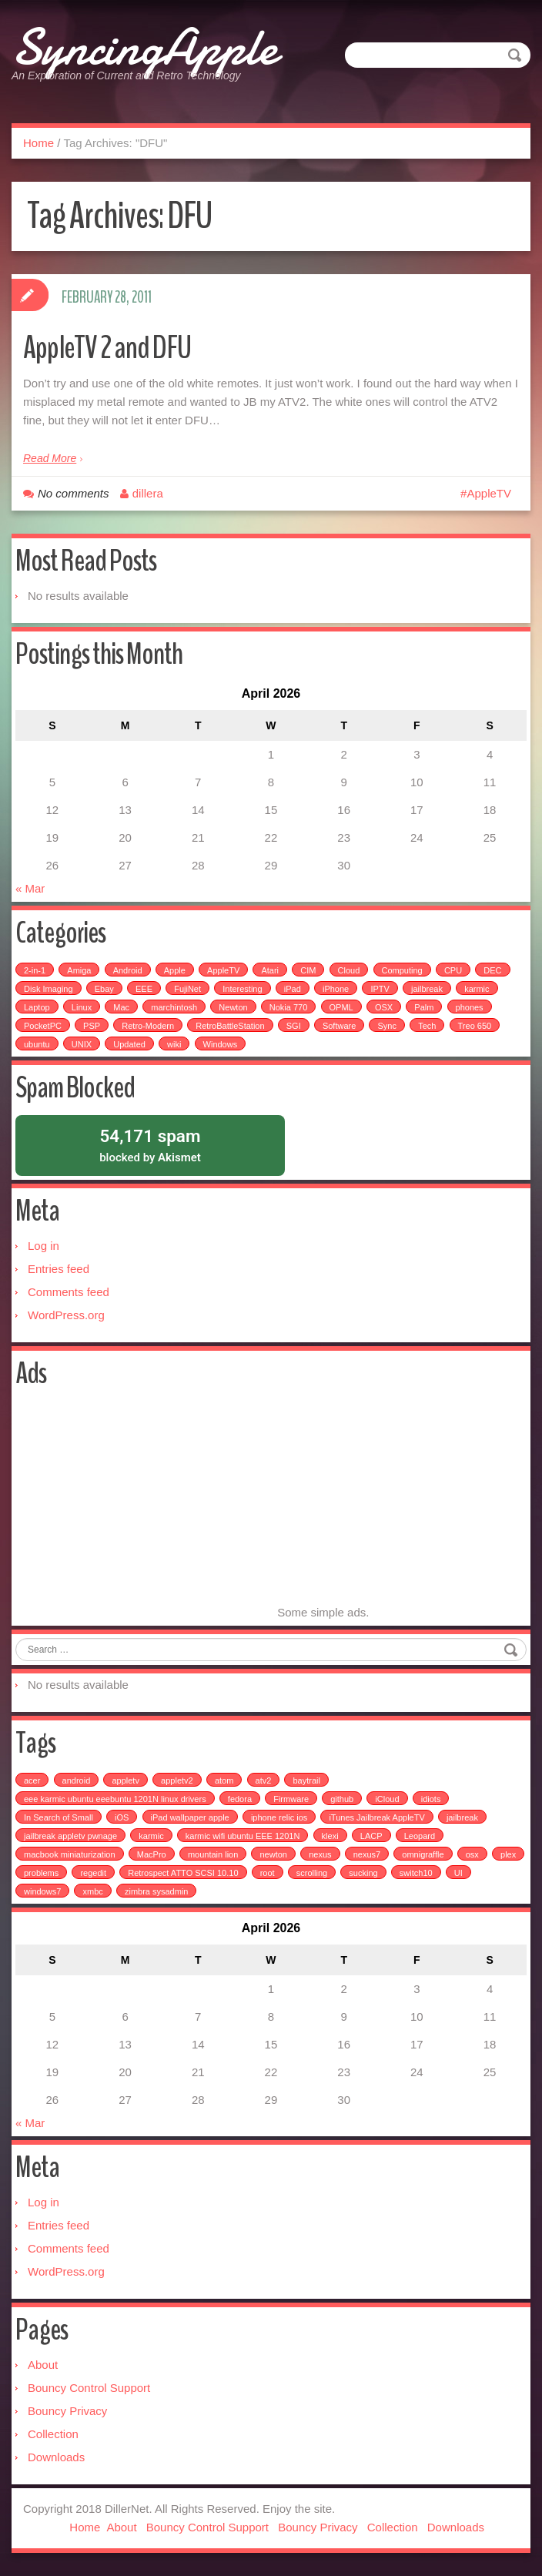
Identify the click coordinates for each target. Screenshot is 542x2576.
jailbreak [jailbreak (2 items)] (427, 988)
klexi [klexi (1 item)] (330, 1836)
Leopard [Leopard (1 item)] (419, 1836)
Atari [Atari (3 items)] (270, 969)
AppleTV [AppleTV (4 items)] (223, 969)
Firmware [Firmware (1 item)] (291, 1799)
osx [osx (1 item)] (472, 1854)
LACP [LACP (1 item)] (371, 1836)
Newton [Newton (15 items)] (233, 1006)
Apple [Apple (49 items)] (175, 969)
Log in (43, 1245)
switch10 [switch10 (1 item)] (416, 1873)
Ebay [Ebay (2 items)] (104, 988)
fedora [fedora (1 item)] (240, 1799)
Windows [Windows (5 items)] (220, 1043)
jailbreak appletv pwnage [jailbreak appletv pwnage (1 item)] (70, 1836)
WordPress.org (66, 1314)
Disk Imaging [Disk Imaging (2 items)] (48, 988)
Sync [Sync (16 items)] (386, 1025)
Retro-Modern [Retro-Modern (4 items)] (148, 1025)
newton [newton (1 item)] (272, 1854)
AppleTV (489, 492)
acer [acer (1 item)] (32, 1780)
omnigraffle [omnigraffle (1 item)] (422, 1854)
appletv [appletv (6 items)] (125, 1780)
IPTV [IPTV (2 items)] (379, 988)
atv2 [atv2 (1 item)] (264, 1780)
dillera (147, 492)
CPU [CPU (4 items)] (453, 969)
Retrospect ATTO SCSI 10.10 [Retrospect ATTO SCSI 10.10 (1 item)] (183, 1873)
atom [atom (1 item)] (224, 1780)
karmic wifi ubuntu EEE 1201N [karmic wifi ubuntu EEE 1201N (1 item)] (243, 1836)
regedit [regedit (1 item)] (93, 1873)
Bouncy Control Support (89, 2387)
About (43, 2364)
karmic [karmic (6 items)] (476, 988)
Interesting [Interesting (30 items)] (242, 988)
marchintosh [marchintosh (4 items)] (174, 1006)
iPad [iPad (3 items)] (292, 988)
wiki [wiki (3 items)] (174, 1043)
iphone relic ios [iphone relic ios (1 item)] (279, 1817)
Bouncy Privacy (67, 2410)
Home (38, 142)
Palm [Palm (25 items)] (423, 1006)
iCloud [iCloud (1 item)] (387, 1799)
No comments (73, 492)
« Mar (30, 887)
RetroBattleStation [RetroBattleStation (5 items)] (230, 1025)
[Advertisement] (144, 1508)
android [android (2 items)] (76, 1780)
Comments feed (68, 1291)
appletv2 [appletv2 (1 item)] (177, 1780)
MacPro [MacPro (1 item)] (151, 1854)
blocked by (150, 1144)
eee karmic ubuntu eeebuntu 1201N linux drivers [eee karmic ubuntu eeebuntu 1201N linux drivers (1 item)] (115, 1799)
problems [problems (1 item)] (41, 1873)
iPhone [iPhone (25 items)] (336, 988)
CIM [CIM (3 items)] (308, 969)
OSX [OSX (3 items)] (384, 1006)
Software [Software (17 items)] (339, 1025)
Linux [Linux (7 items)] (82, 1006)
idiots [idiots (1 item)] (431, 1799)
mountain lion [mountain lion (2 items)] (213, 1854)
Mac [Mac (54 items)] (121, 1006)
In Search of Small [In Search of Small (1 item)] (58, 1817)
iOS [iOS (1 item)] (122, 1817)
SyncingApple (146, 46)
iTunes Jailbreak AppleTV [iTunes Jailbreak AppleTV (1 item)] (376, 1817)
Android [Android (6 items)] (127, 969)
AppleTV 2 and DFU (114, 346)
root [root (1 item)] (267, 1873)
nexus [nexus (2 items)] (320, 1854)
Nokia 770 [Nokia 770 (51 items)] (288, 1006)
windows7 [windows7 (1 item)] (42, 1891)
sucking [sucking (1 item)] (363, 1873)
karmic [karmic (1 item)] (151, 1836)
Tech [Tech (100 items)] (427, 1025)
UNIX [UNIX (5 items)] (82, 1043)
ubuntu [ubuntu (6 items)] (37, 1043)
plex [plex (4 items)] (508, 1854)
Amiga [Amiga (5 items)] (79, 969)
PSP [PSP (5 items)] (91, 1025)
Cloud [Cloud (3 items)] (349, 969)
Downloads (56, 2457)
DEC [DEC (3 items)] (492, 969)
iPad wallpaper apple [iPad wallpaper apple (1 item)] (190, 1817)
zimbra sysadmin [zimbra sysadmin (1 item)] (157, 1891)
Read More (49, 457)
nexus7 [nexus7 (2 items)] (366, 1854)
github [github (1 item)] (341, 1799)
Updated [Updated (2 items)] (129, 1043)
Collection (53, 2433)
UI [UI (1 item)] (458, 1873)
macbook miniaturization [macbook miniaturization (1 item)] (69, 1854)
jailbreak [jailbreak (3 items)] (462, 1817)
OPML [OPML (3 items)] (341, 1006)
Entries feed (58, 1268)
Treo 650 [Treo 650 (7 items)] (475, 1025)
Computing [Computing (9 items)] (402, 969)
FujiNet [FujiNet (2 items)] (187, 988)
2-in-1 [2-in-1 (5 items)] (34, 969)
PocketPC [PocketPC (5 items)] (43, 1025)
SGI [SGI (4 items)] (293, 1025)
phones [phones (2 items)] (469, 1006)
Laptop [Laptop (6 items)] (37, 1006)
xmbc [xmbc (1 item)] (92, 1891)
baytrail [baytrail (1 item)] (306, 1780)
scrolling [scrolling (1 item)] (311, 1873)
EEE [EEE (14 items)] (144, 988)
